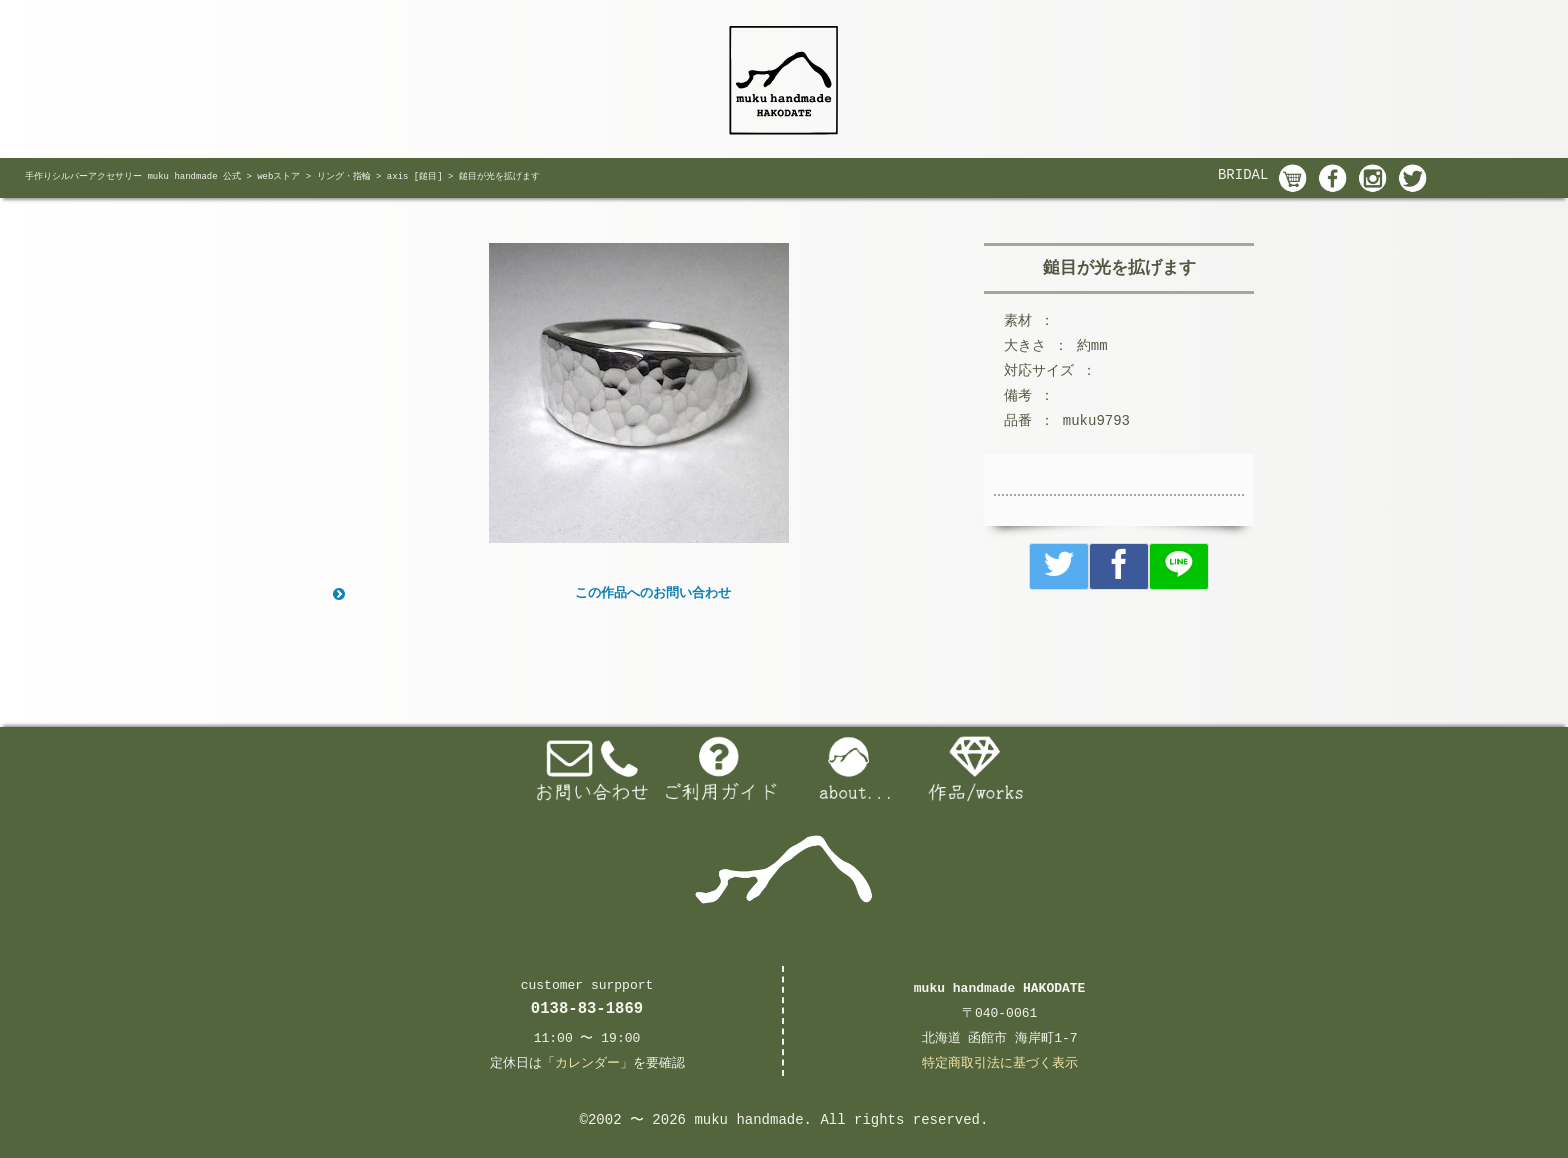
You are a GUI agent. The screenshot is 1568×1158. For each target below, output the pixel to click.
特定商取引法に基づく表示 (1000, 1063)
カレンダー (587, 1063)
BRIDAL (1243, 175)
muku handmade (748, 1120)
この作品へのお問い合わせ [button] (530, 594)
